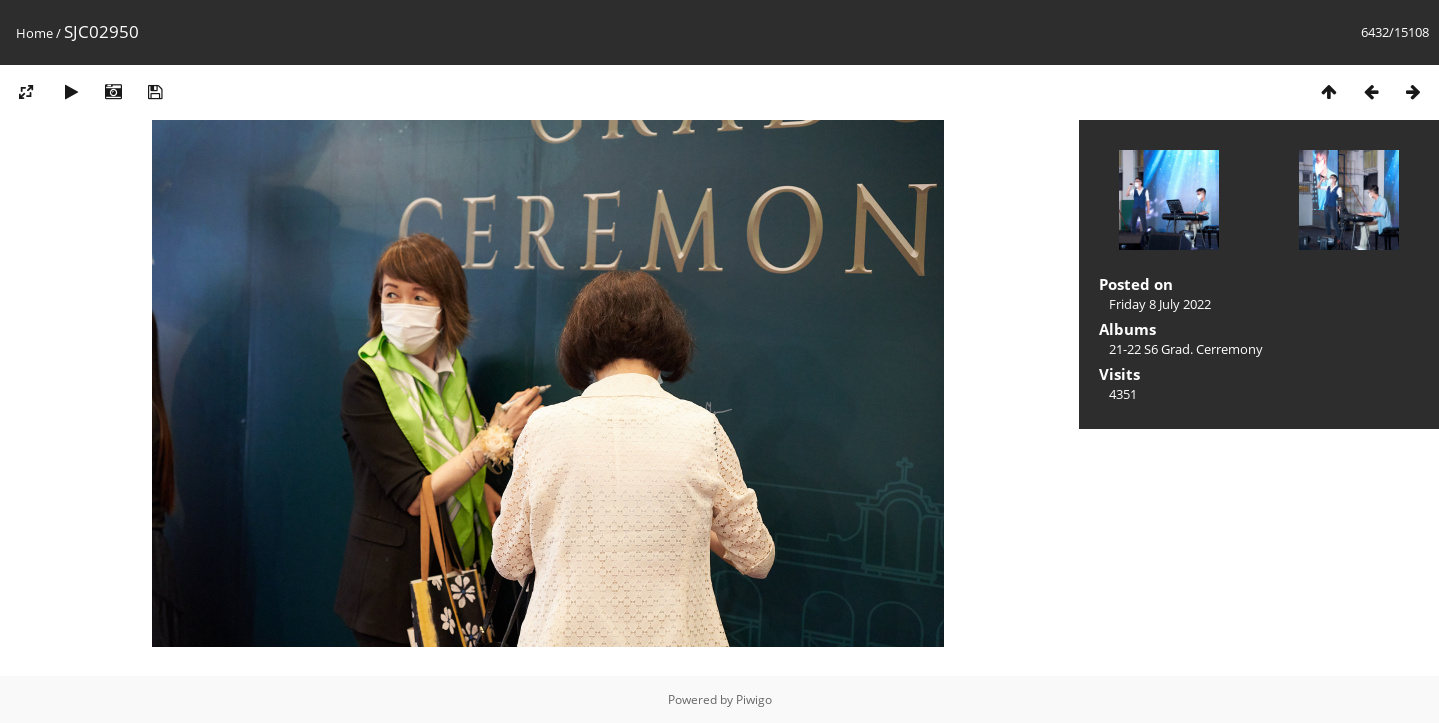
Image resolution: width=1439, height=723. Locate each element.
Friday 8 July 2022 (1160, 304)
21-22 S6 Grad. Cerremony (1186, 349)
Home (34, 33)
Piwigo (754, 699)
